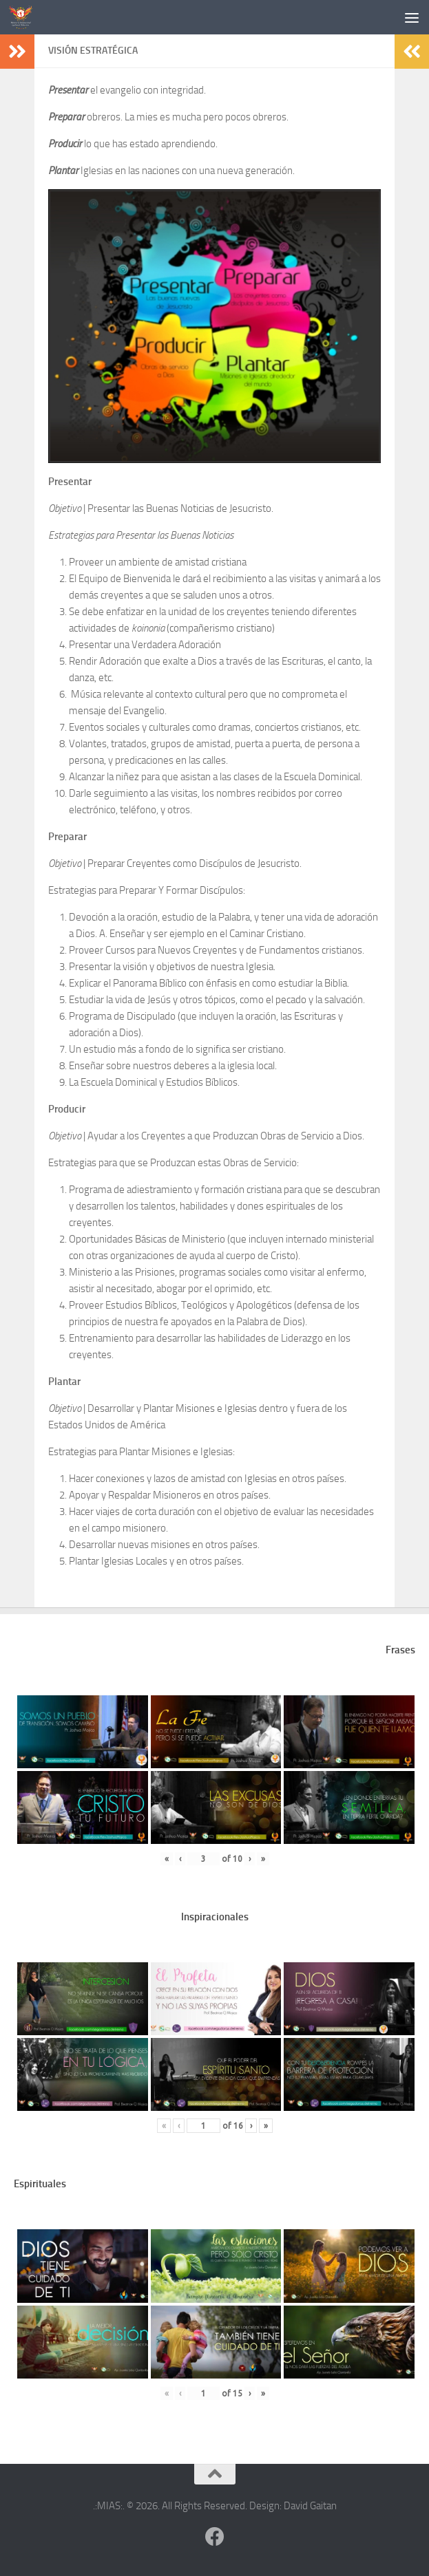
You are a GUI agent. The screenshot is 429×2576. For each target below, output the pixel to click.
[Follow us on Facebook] (214, 2536)
